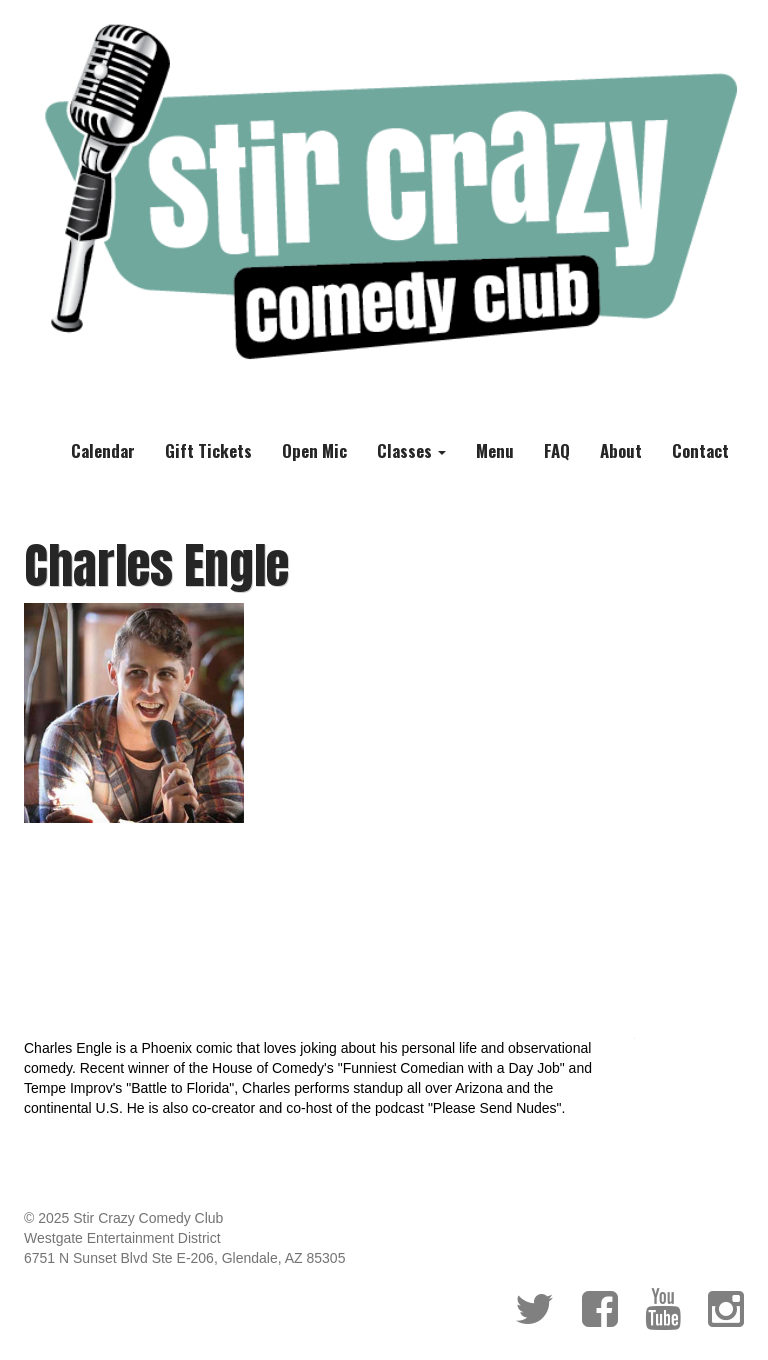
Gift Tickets (208, 450)
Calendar (103, 450)
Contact (700, 450)
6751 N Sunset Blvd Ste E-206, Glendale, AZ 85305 (184, 1258)
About (621, 450)
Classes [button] (411, 450)
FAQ (557, 450)
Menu (495, 450)
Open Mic (314, 450)
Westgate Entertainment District (122, 1238)
